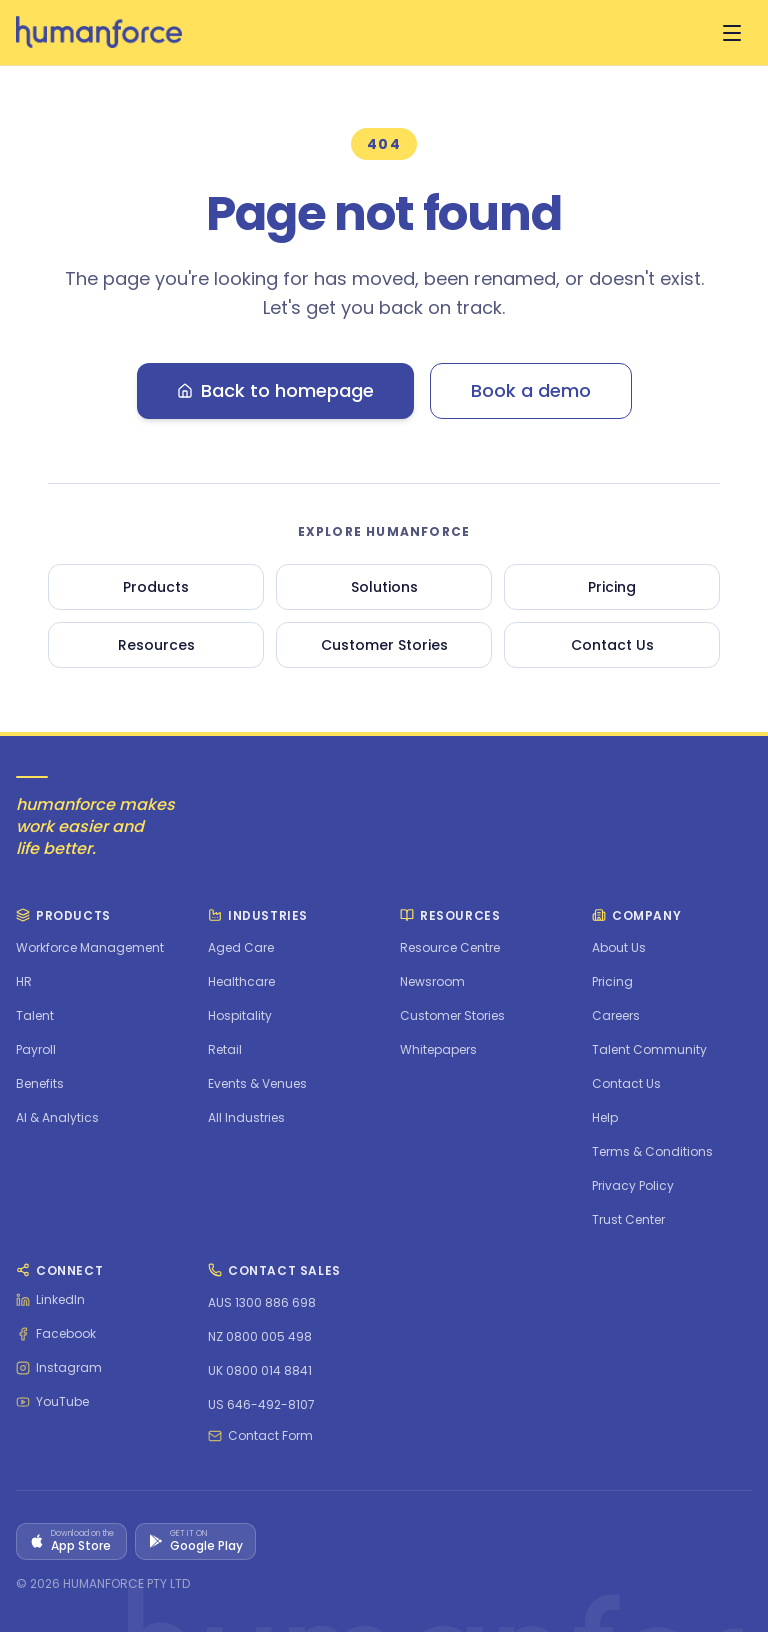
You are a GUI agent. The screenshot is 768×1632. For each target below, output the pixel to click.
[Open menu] (732, 32)
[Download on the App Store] (71, 1541)
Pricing (612, 587)
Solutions (384, 587)
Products (156, 587)
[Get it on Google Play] (195, 1541)
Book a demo (531, 390)
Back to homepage (275, 390)
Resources (156, 645)
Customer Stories (384, 645)
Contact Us (612, 645)
